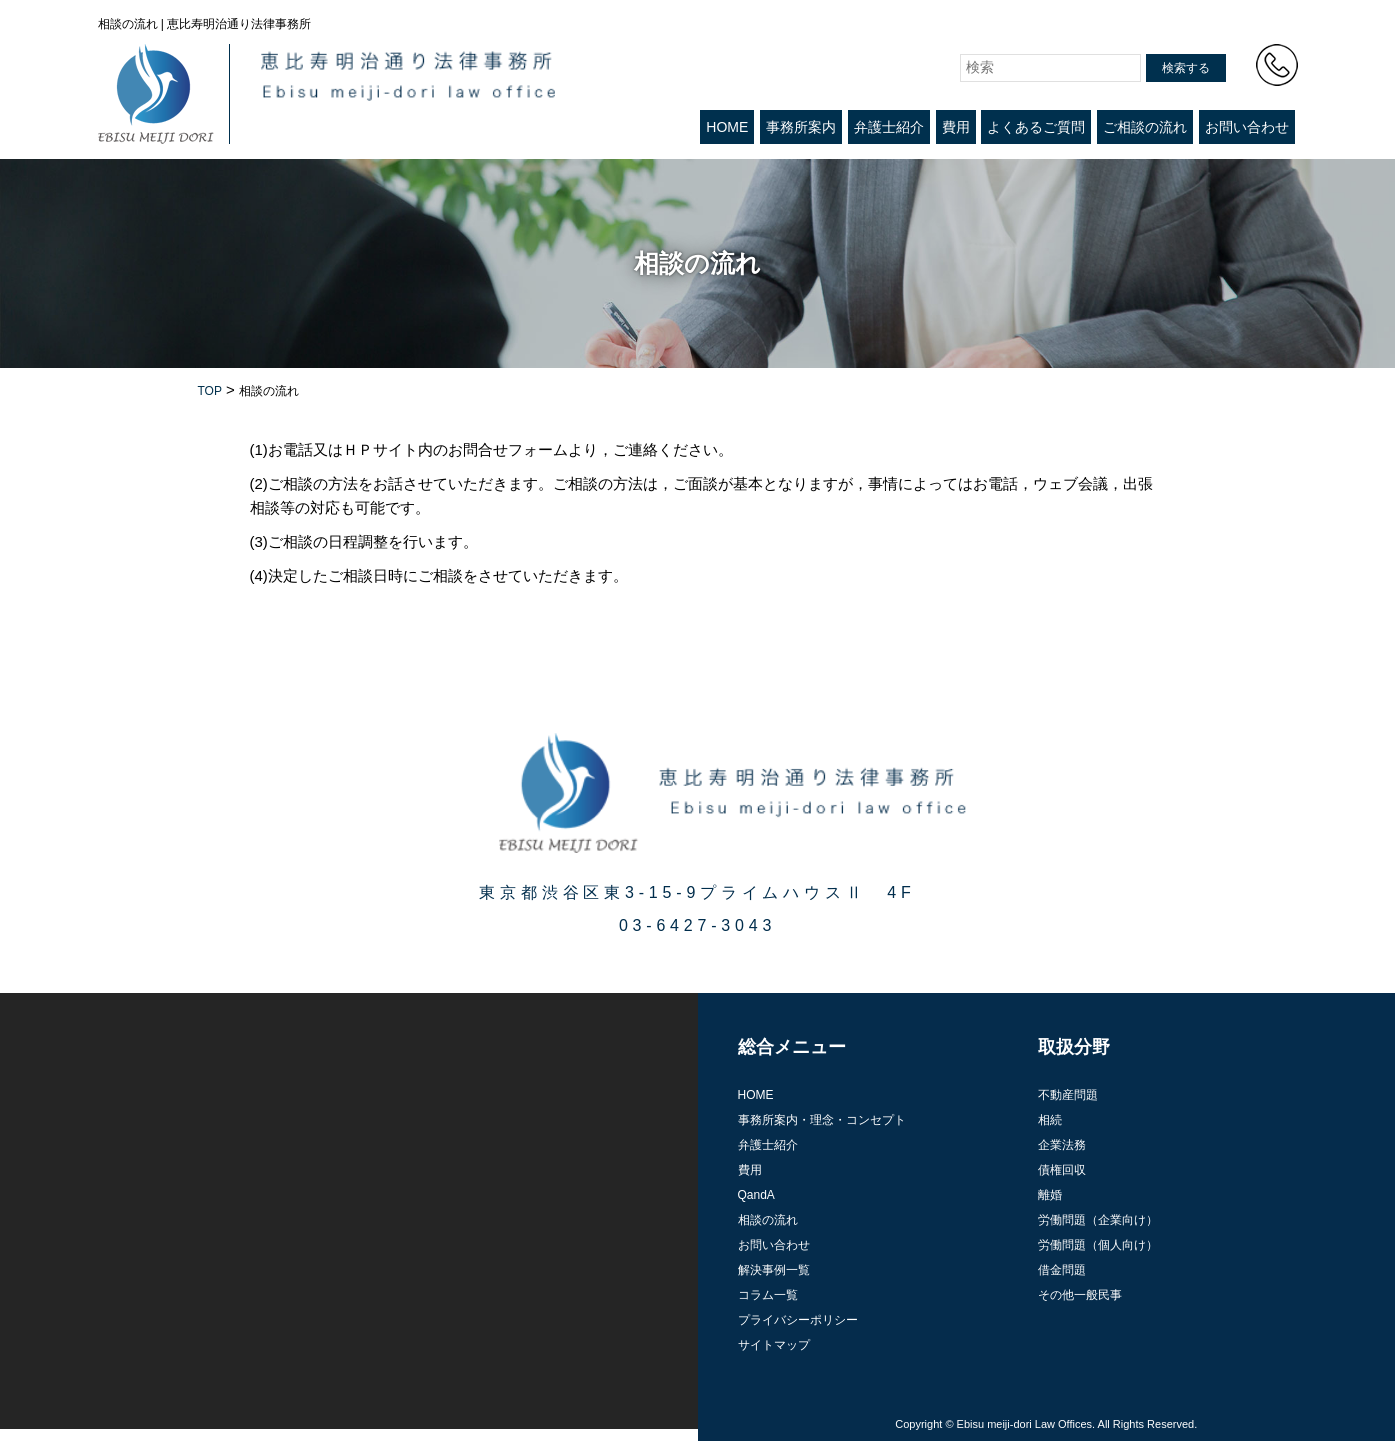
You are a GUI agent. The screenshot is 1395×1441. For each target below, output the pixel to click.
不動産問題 (1068, 1095)
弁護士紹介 (889, 127)
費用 (956, 127)
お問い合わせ (1247, 127)
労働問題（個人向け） (1098, 1245)
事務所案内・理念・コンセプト (822, 1120)
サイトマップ (774, 1345)
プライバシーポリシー (798, 1320)
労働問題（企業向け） (1098, 1220)
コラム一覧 (768, 1295)
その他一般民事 (1080, 1295)
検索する (1186, 68)
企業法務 (1062, 1145)
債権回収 (1062, 1170)
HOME (727, 127)
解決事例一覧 (774, 1270)
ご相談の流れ (1145, 127)
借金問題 (1062, 1270)
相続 (1050, 1120)
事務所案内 (801, 127)
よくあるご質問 (1036, 127)
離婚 (1050, 1195)
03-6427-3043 (697, 925)
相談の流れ (768, 1220)
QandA (756, 1195)
